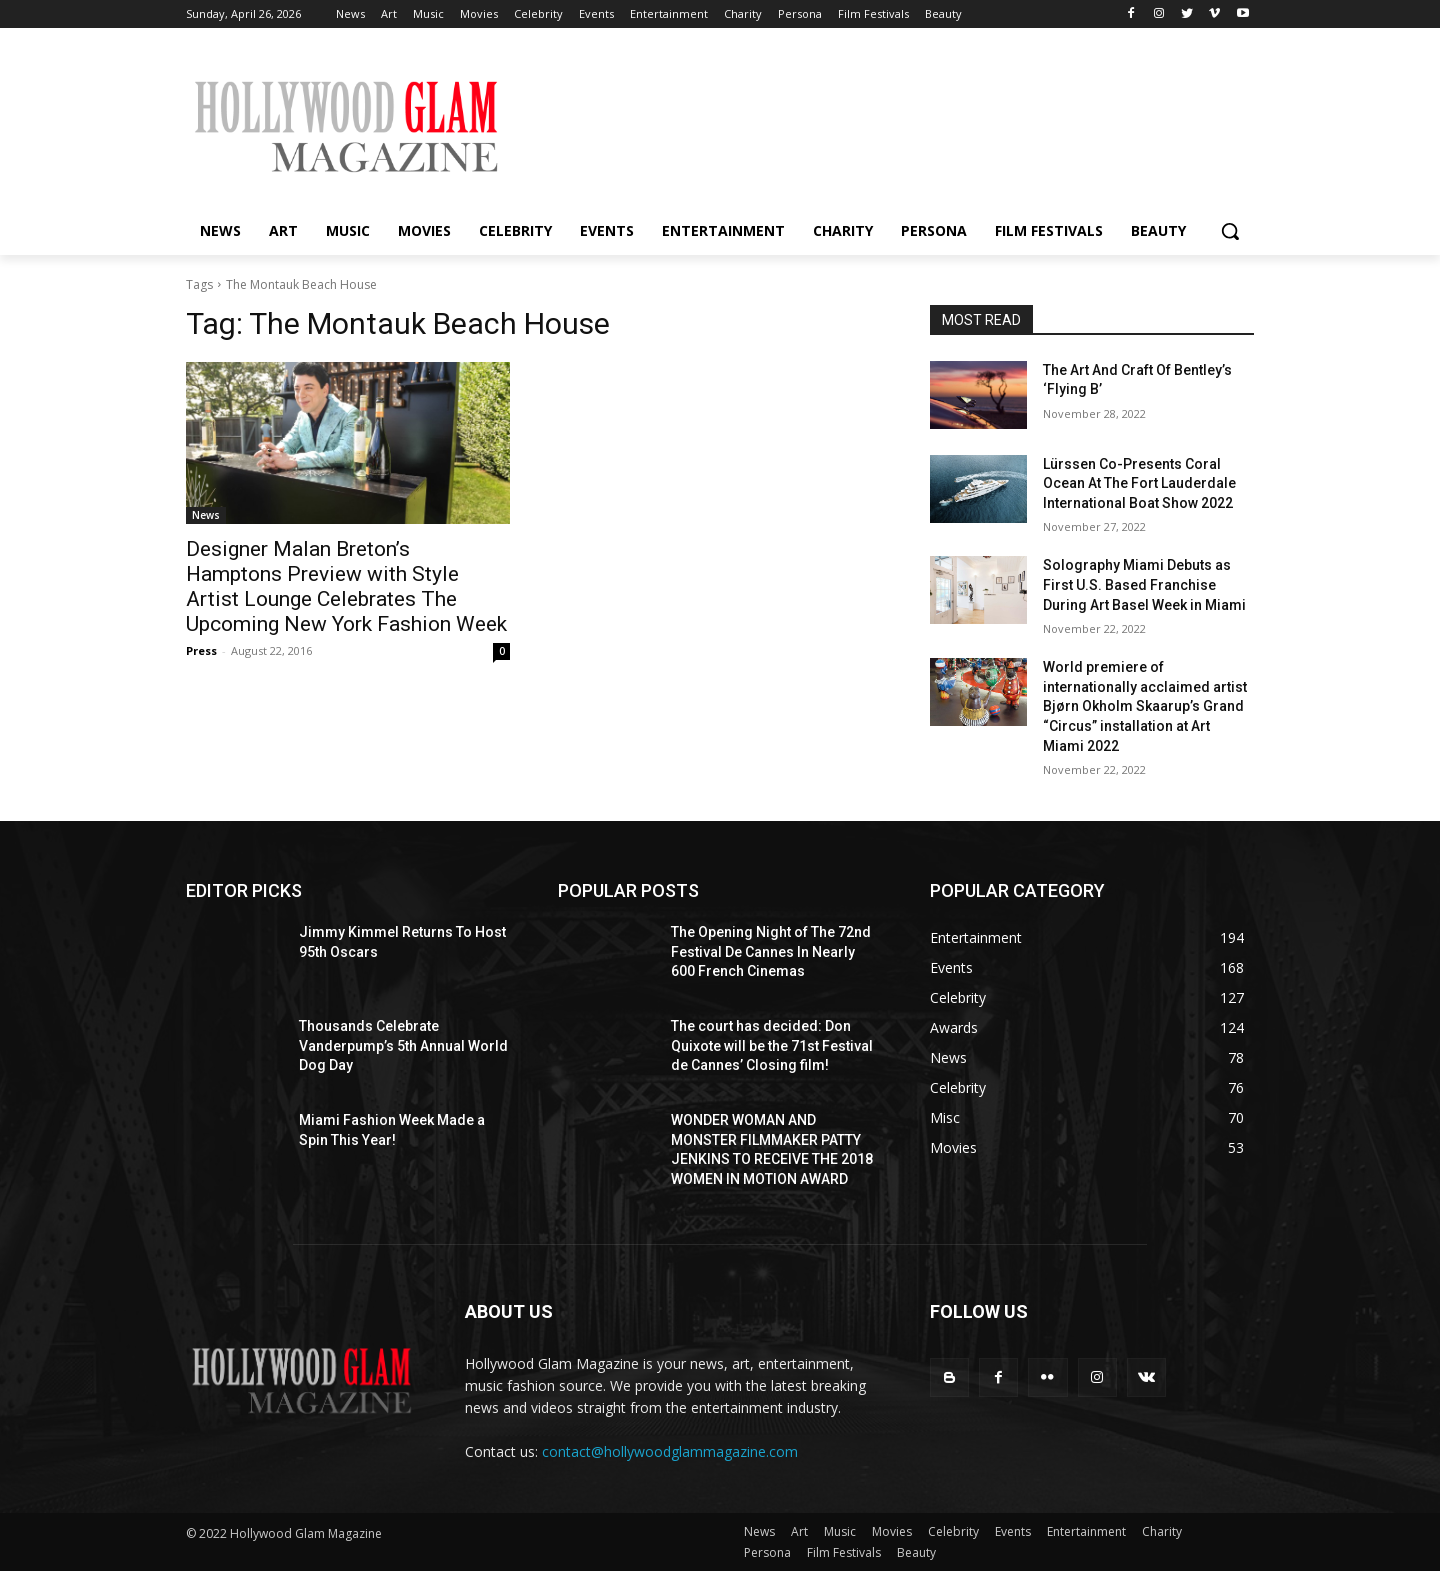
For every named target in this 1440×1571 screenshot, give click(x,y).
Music (840, 1531)
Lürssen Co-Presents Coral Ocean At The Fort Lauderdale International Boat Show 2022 (1139, 483)
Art (799, 1531)
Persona (767, 1552)
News (206, 515)
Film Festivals (844, 1552)
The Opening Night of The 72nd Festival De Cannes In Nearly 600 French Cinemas (771, 951)
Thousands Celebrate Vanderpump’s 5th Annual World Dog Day (403, 1045)
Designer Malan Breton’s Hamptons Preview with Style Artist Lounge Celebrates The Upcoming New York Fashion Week (346, 586)
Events (1013, 1531)
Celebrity (953, 1531)
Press (201, 650)
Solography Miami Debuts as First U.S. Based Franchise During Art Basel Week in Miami (1144, 584)
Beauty (916, 1552)
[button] (1230, 231)
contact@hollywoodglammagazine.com (670, 1451)
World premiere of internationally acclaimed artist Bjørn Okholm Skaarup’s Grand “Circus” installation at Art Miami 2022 (1145, 706)
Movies (892, 1531)
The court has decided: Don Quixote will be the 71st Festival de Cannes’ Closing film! (772, 1045)
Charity (1162, 1531)
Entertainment (1086, 1531)
